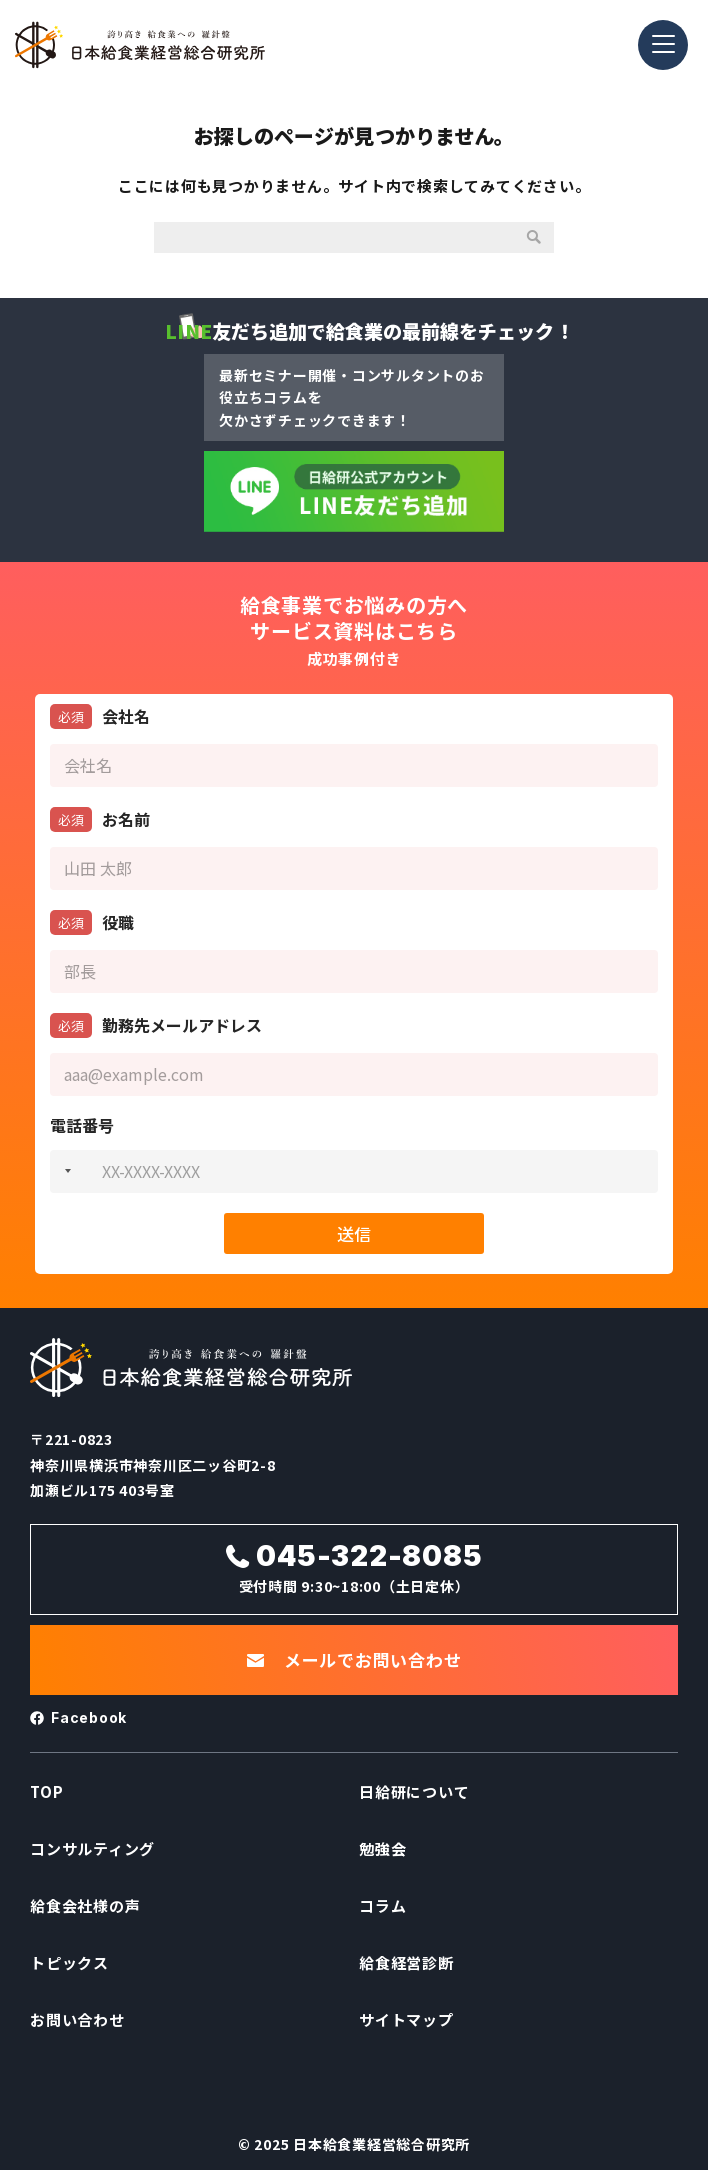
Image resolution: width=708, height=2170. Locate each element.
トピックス (69, 1962)
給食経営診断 (406, 1962)
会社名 (100, 716)
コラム (382, 1905)
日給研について (414, 1791)
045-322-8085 (369, 1556)
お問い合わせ (77, 2019)
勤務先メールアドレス (156, 1025)
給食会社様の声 (85, 1905)
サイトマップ (406, 2019)
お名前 (100, 819)
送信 (354, 1233)
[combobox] (64, 1171)
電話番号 (82, 1125)
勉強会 (382, 1848)
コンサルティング (92, 1848)
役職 (92, 922)
